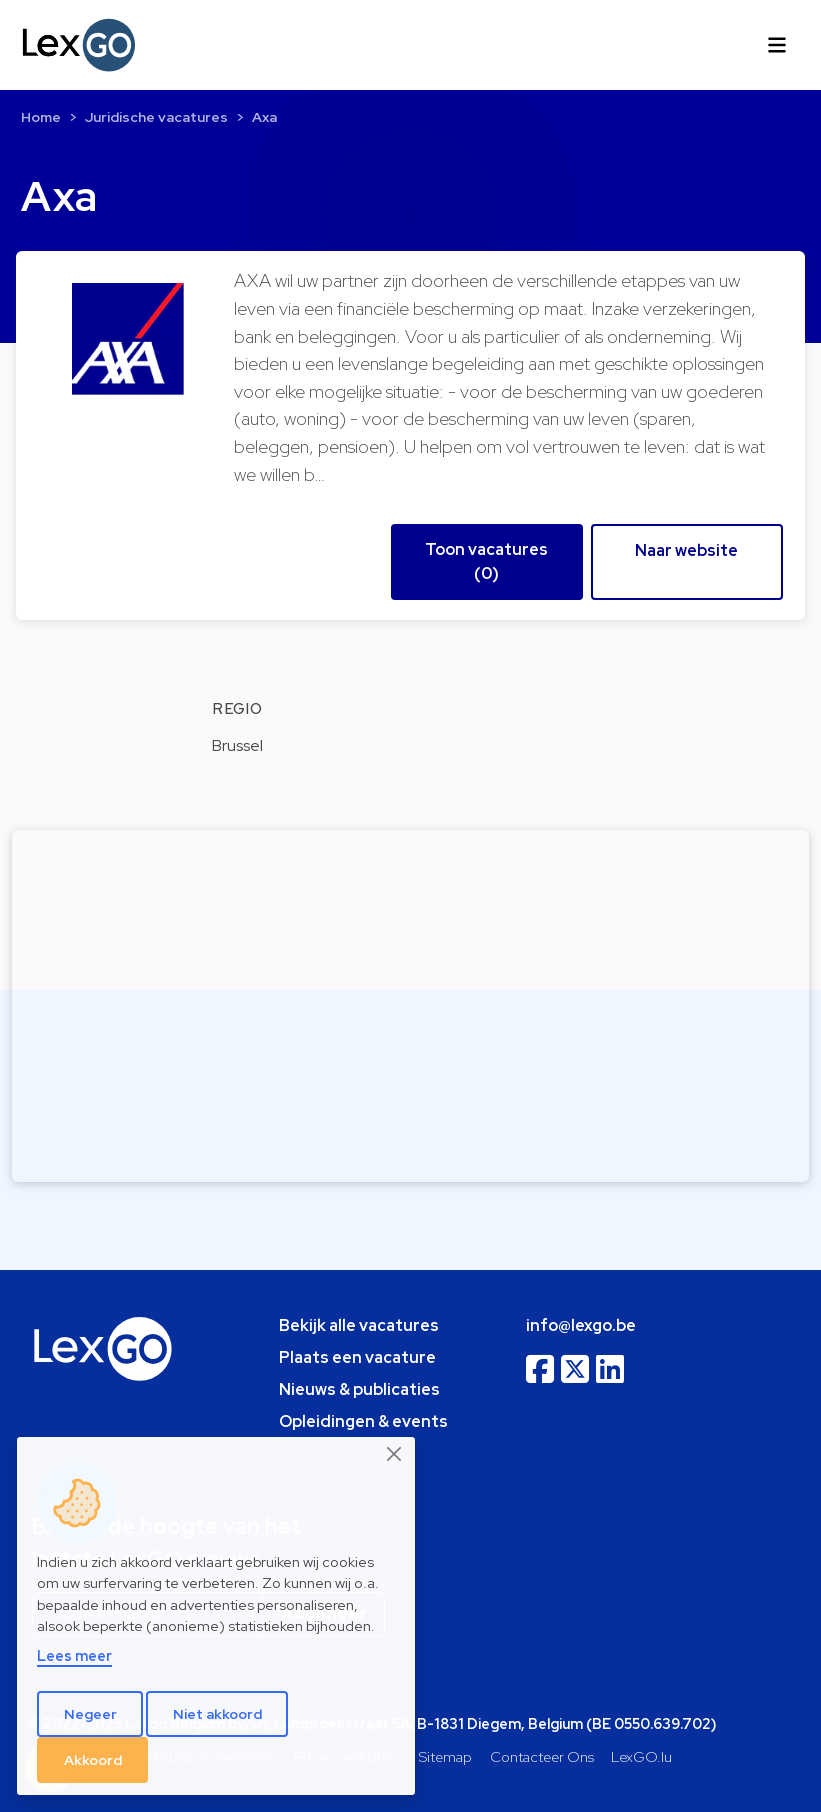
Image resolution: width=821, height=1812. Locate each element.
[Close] (395, 1454)
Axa (264, 117)
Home (41, 117)
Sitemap (445, 1756)
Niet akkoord (217, 1714)
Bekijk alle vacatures (359, 1325)
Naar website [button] (686, 550)
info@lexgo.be (581, 1325)
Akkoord (93, 1760)
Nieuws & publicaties (359, 1389)
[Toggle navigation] (777, 45)
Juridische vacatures (156, 117)
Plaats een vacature (357, 1357)
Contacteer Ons (542, 1756)
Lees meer (74, 1655)
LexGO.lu (641, 1756)
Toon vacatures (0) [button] (486, 561)
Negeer (90, 1714)
